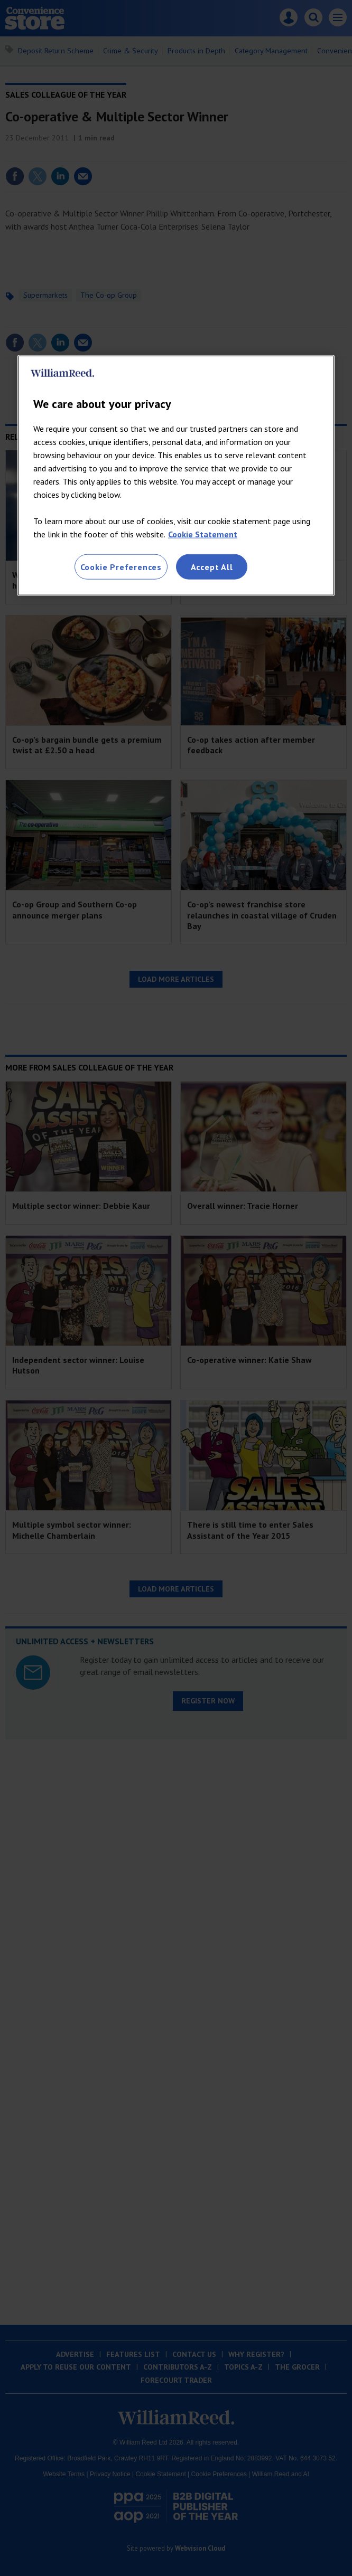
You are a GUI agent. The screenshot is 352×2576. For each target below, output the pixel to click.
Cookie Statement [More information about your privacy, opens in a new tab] (202, 534)
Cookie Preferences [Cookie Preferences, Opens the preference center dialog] (121, 567)
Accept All (212, 567)
